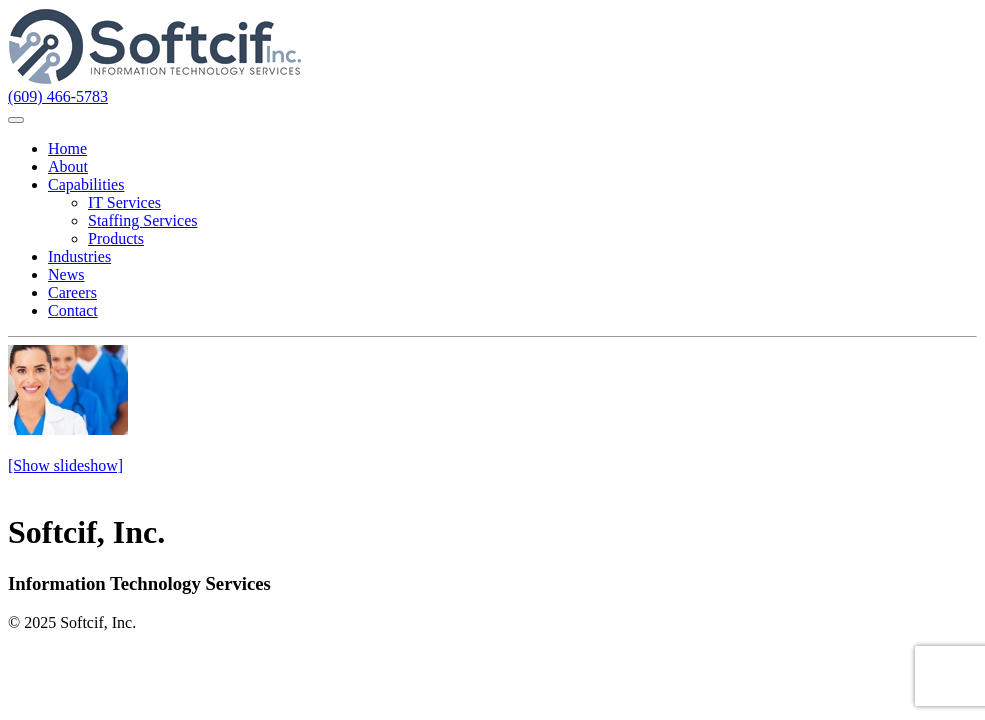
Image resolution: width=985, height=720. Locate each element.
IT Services (124, 202)
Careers (72, 292)
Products (116, 238)
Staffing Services (142, 220)
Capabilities (86, 184)
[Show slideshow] (65, 465)
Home (67, 148)
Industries (79, 256)
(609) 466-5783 (58, 96)
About (68, 166)
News (66, 274)
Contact (73, 310)
